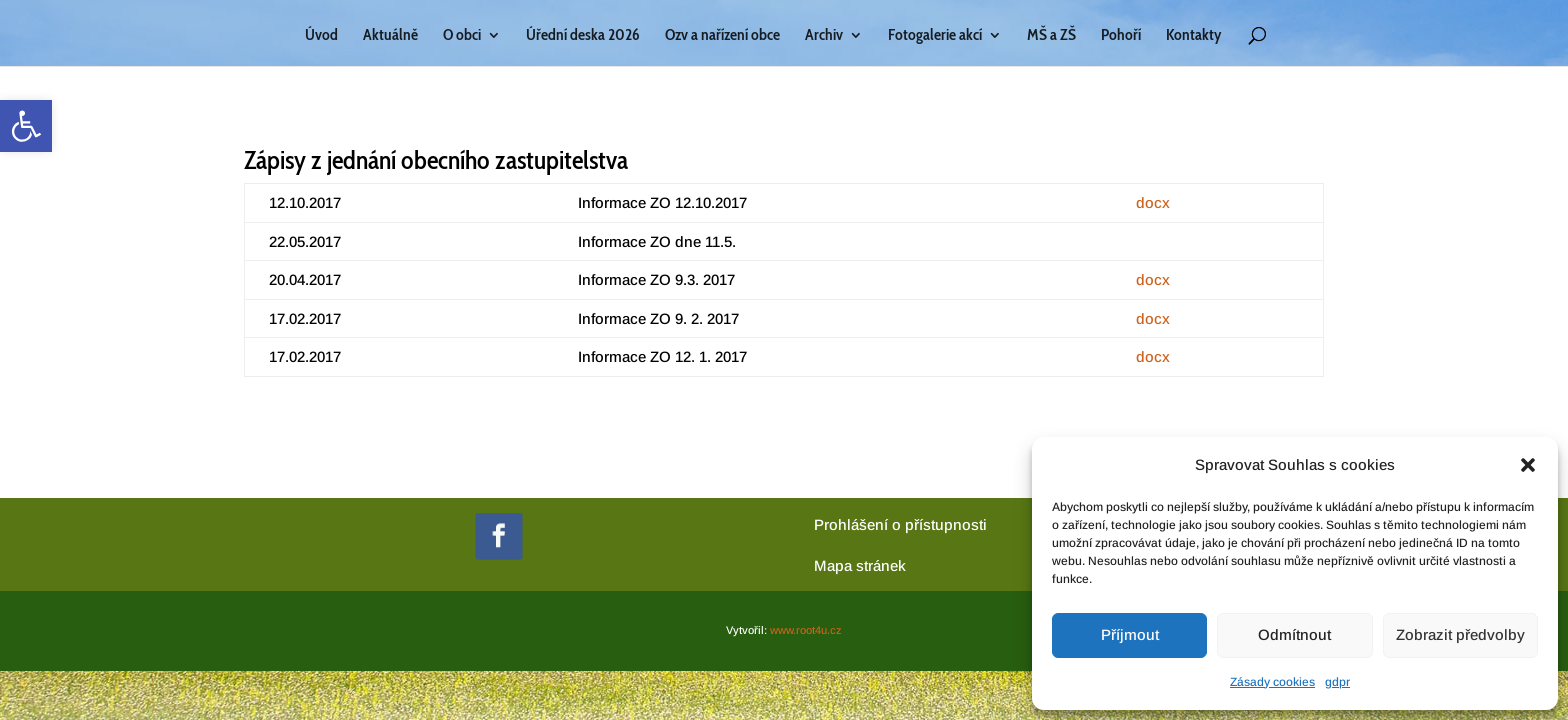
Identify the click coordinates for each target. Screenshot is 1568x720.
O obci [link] (462, 36)
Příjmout (1130, 634)
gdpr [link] (1337, 682)
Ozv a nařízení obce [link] (722, 36)
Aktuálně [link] (390, 36)
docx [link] (1153, 202)
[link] (26, 126)
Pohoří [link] (1121, 36)
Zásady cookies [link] (1272, 682)
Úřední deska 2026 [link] (583, 36)
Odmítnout (1294, 634)
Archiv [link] (824, 36)
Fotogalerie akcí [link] (935, 36)
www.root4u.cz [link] (806, 630)
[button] (1528, 465)
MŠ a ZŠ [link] (1051, 36)
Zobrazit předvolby (1460, 634)
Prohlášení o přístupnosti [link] (900, 524)
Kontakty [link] (1193, 36)
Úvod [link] (321, 36)
